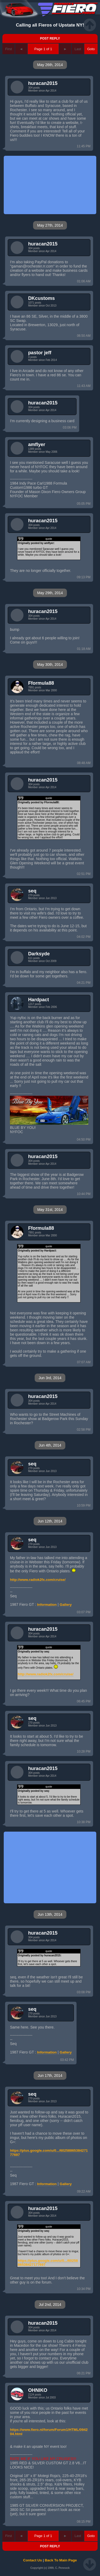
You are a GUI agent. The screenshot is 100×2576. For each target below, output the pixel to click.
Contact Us (32, 2560)
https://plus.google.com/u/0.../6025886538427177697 (49, 2152)
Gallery (66, 1605)
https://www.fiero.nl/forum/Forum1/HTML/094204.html (48, 2432)
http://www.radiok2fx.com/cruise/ (37, 1580)
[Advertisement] (49, 185)
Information (47, 1605)
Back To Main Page (61, 2560)
